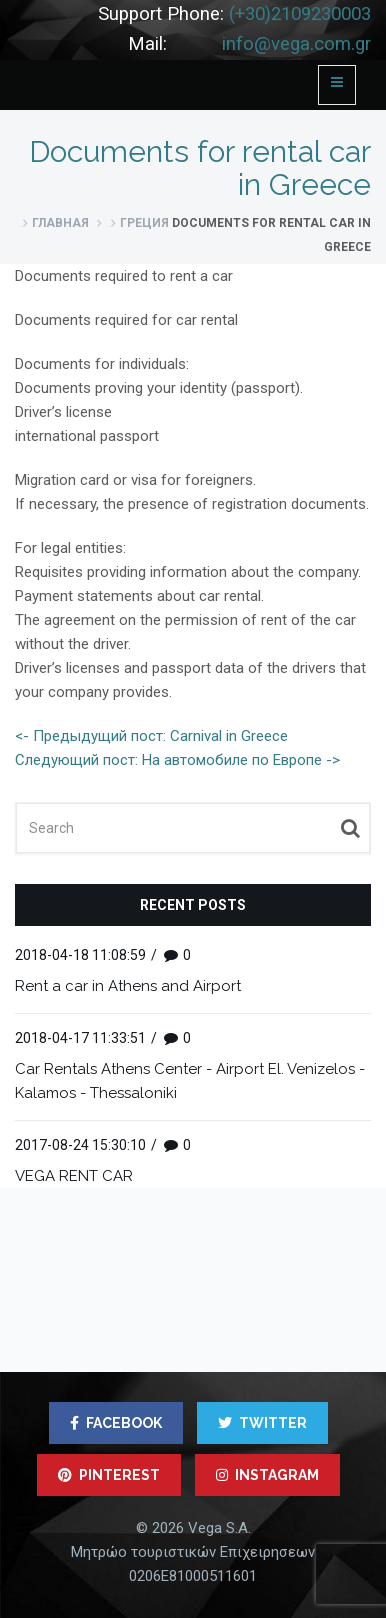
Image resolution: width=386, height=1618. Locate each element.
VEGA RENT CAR (74, 1176)
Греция (144, 223)
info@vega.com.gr (296, 44)
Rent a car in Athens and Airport (128, 986)
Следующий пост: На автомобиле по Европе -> (177, 760)
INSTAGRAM (267, 1475)
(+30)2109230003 (300, 14)
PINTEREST (109, 1475)
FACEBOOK (116, 1423)
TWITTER (262, 1423)
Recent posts (193, 905)
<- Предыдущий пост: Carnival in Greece (151, 736)
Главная (60, 223)
